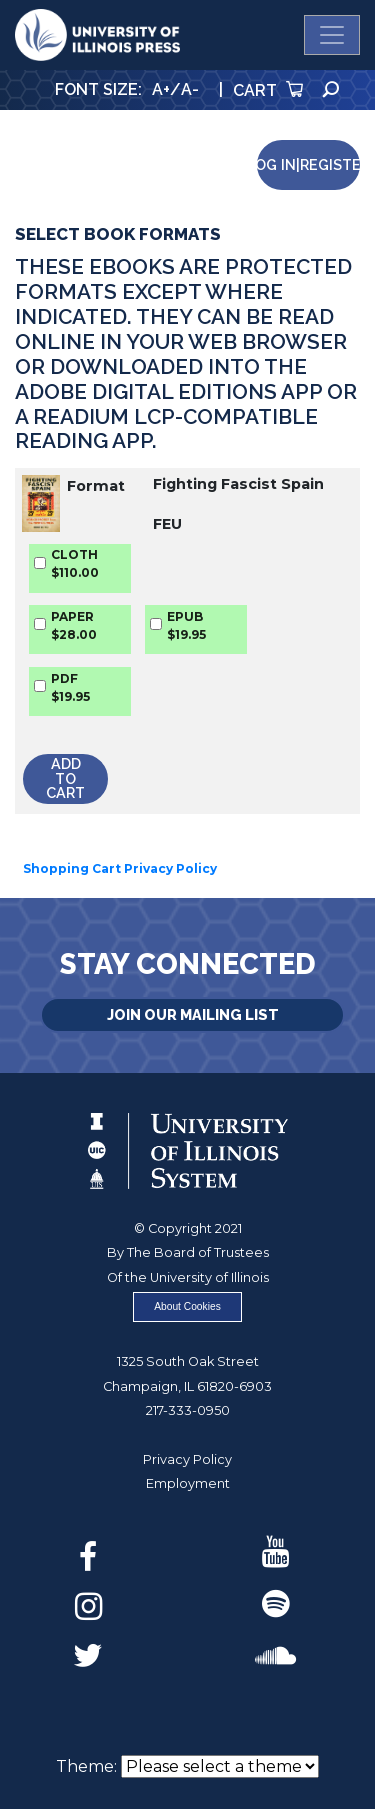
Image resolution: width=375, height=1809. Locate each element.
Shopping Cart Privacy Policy (120, 868)
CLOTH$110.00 (75, 563)
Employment (188, 1483)
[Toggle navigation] (332, 35)
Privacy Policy (187, 1459)
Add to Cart (65, 778)
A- (190, 89)
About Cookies (187, 1306)
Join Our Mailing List (193, 1014)
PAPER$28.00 (74, 625)
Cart (268, 90)
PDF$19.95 (70, 687)
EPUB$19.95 (186, 625)
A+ (161, 89)
